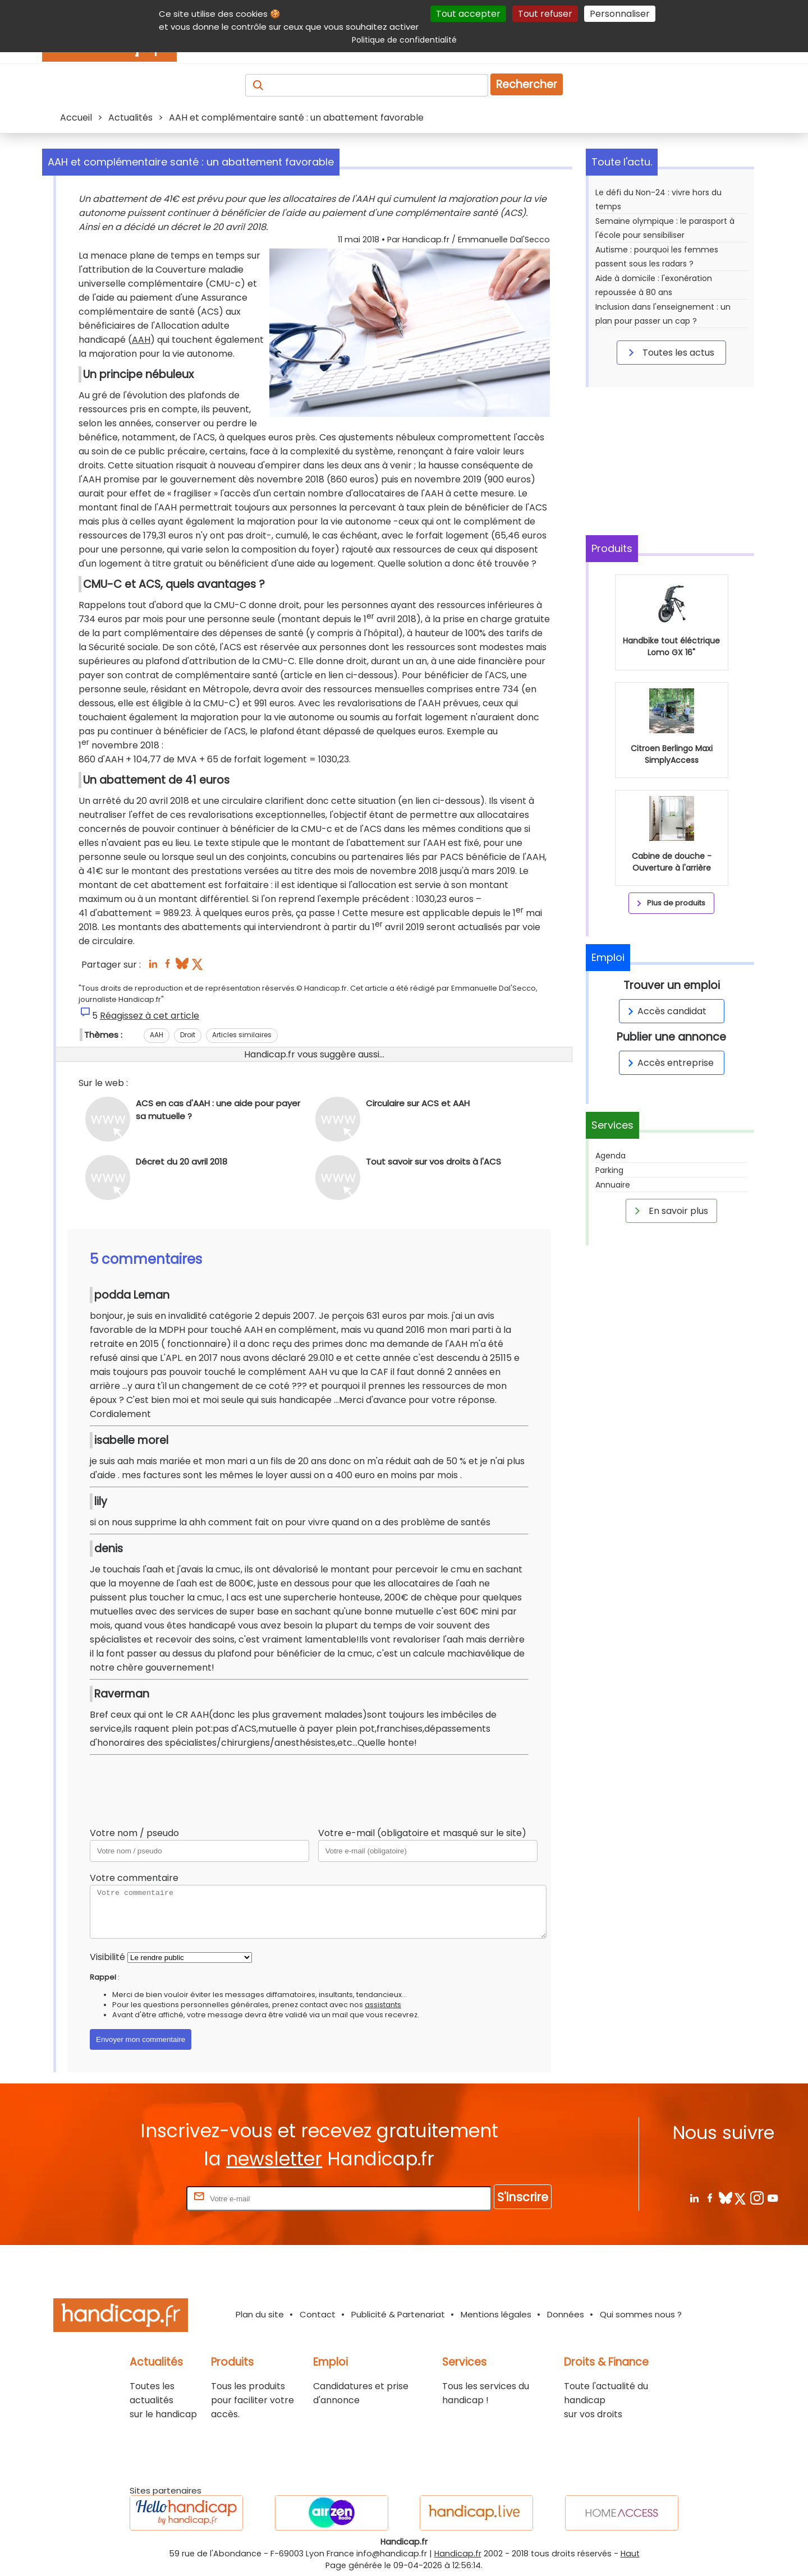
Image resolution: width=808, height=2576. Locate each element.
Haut (630, 2553)
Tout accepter (468, 13)
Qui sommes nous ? (641, 2314)
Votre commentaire (134, 1877)
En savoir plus (669, 1210)
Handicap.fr (457, 2553)
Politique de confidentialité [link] (404, 39)
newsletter (274, 2159)
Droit (187, 1034)
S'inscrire (522, 2197)
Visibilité (107, 1957)
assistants (383, 2004)
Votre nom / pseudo (134, 1833)
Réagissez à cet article (149, 1015)
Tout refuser (545, 13)
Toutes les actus (669, 352)
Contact (318, 2314)
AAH (141, 339)
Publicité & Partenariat (398, 2314)
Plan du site (260, 2314)
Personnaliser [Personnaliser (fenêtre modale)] (620, 13)
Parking (609, 1170)
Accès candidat (665, 1011)
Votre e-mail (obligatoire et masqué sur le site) (422, 1833)
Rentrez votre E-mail (139, 2198)
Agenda (610, 1155)
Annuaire (612, 1184)
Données (565, 2314)
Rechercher (526, 84)
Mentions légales (496, 2314)
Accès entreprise (669, 1063)
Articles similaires (242, 1034)
